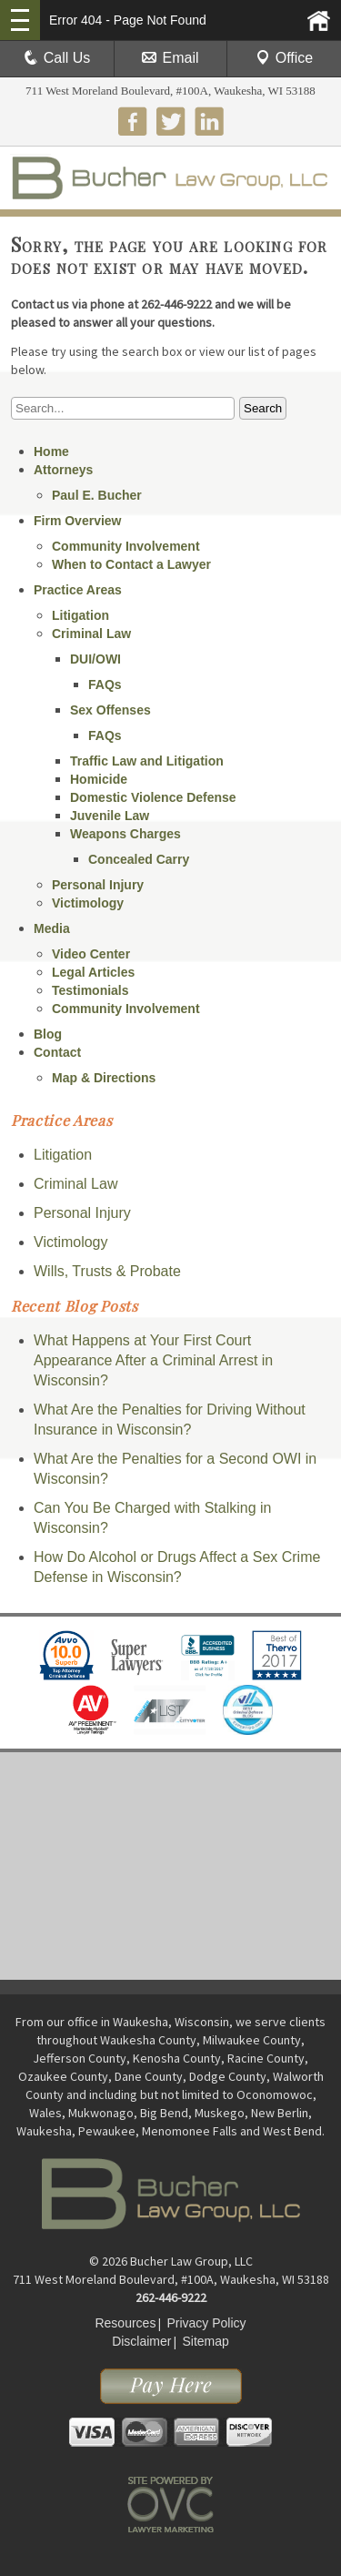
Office (285, 58)
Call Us (57, 58)
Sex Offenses (110, 710)
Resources (125, 2323)
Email (170, 58)
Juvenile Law (109, 815)
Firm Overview (78, 520)
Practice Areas (78, 590)
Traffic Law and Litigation (147, 761)
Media (52, 928)
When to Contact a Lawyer (131, 564)
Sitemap (205, 2341)
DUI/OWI (95, 659)
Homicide (98, 779)
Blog (48, 1034)
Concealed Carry (138, 859)
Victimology (88, 903)
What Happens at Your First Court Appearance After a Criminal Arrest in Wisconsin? (153, 1360)
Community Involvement (126, 546)
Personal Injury (98, 884)
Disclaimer (141, 2341)
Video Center (91, 954)
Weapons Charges (125, 834)
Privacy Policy (206, 2323)
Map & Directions (103, 1077)
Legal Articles (93, 972)
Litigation (80, 615)
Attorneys (63, 469)
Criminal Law (91, 633)
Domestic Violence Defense (153, 797)
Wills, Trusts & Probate (107, 1271)
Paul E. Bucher (97, 495)
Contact (57, 1052)
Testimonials (90, 990)
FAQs (105, 684)
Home (51, 451)
